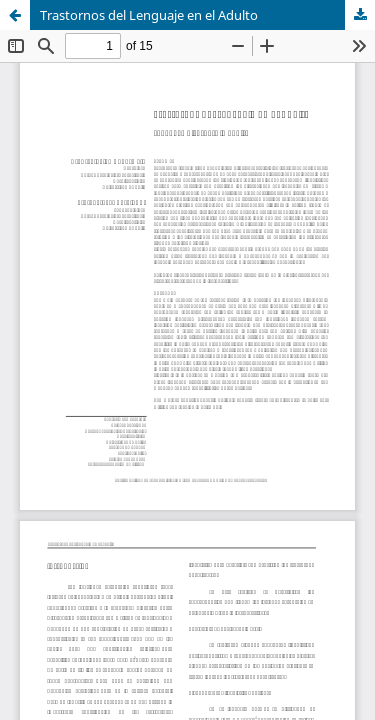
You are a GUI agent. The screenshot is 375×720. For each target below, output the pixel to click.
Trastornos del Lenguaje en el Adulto (149, 15)
